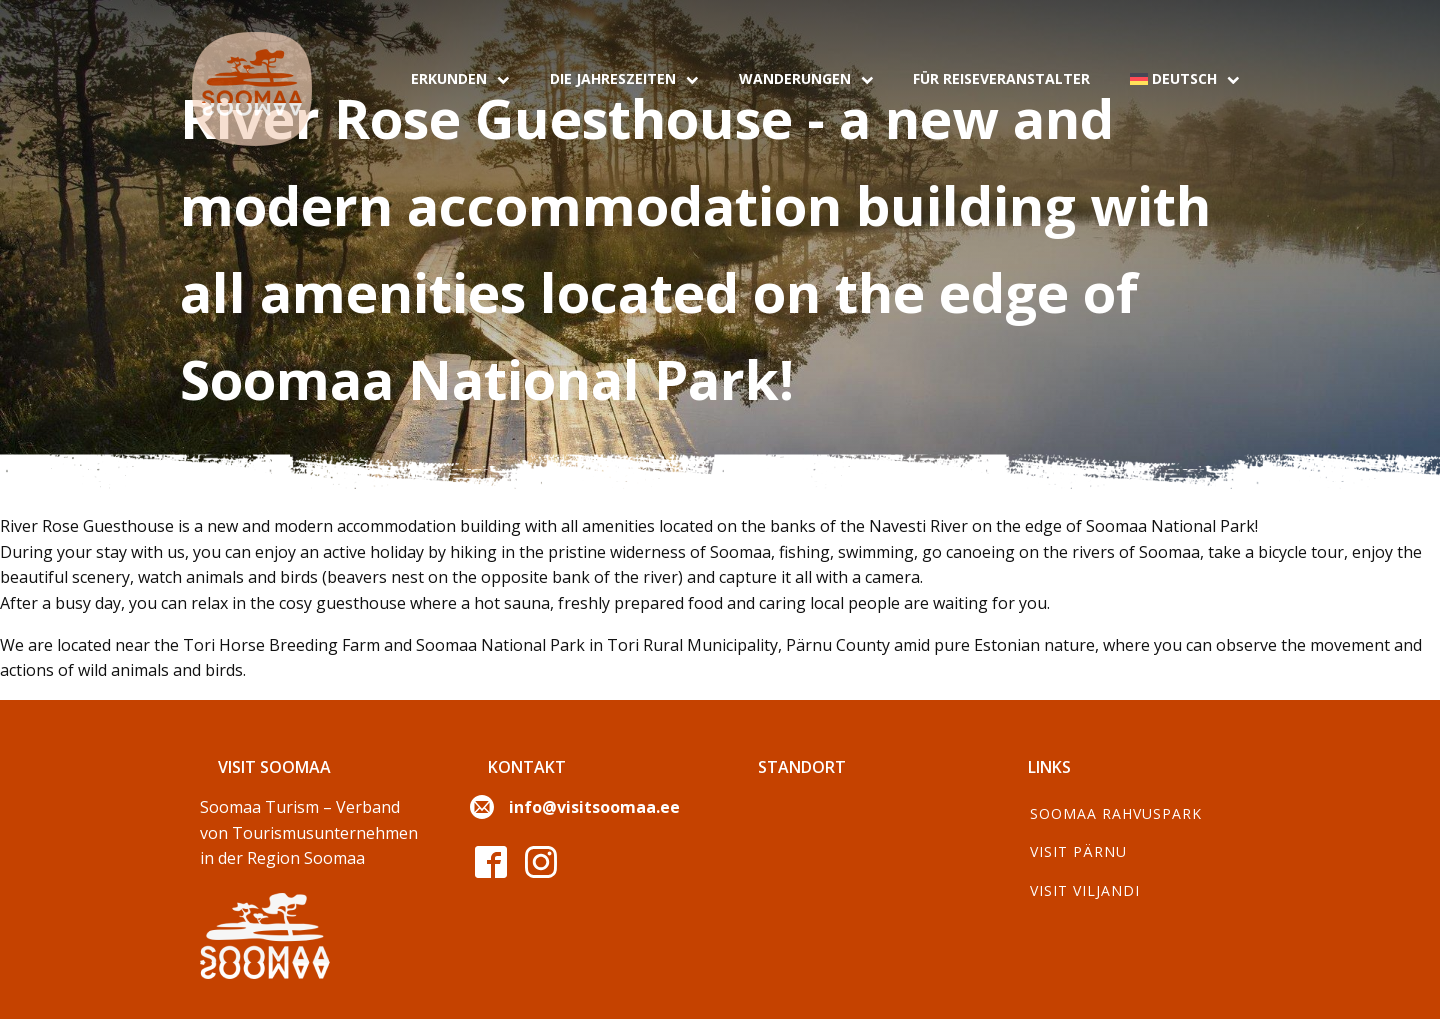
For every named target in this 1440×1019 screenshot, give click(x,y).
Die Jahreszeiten (624, 78)
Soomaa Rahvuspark (1116, 813)
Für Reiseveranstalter (1001, 78)
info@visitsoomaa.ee (594, 807)
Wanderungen (806, 78)
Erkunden (460, 78)
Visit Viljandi (1085, 890)
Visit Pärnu (1078, 851)
